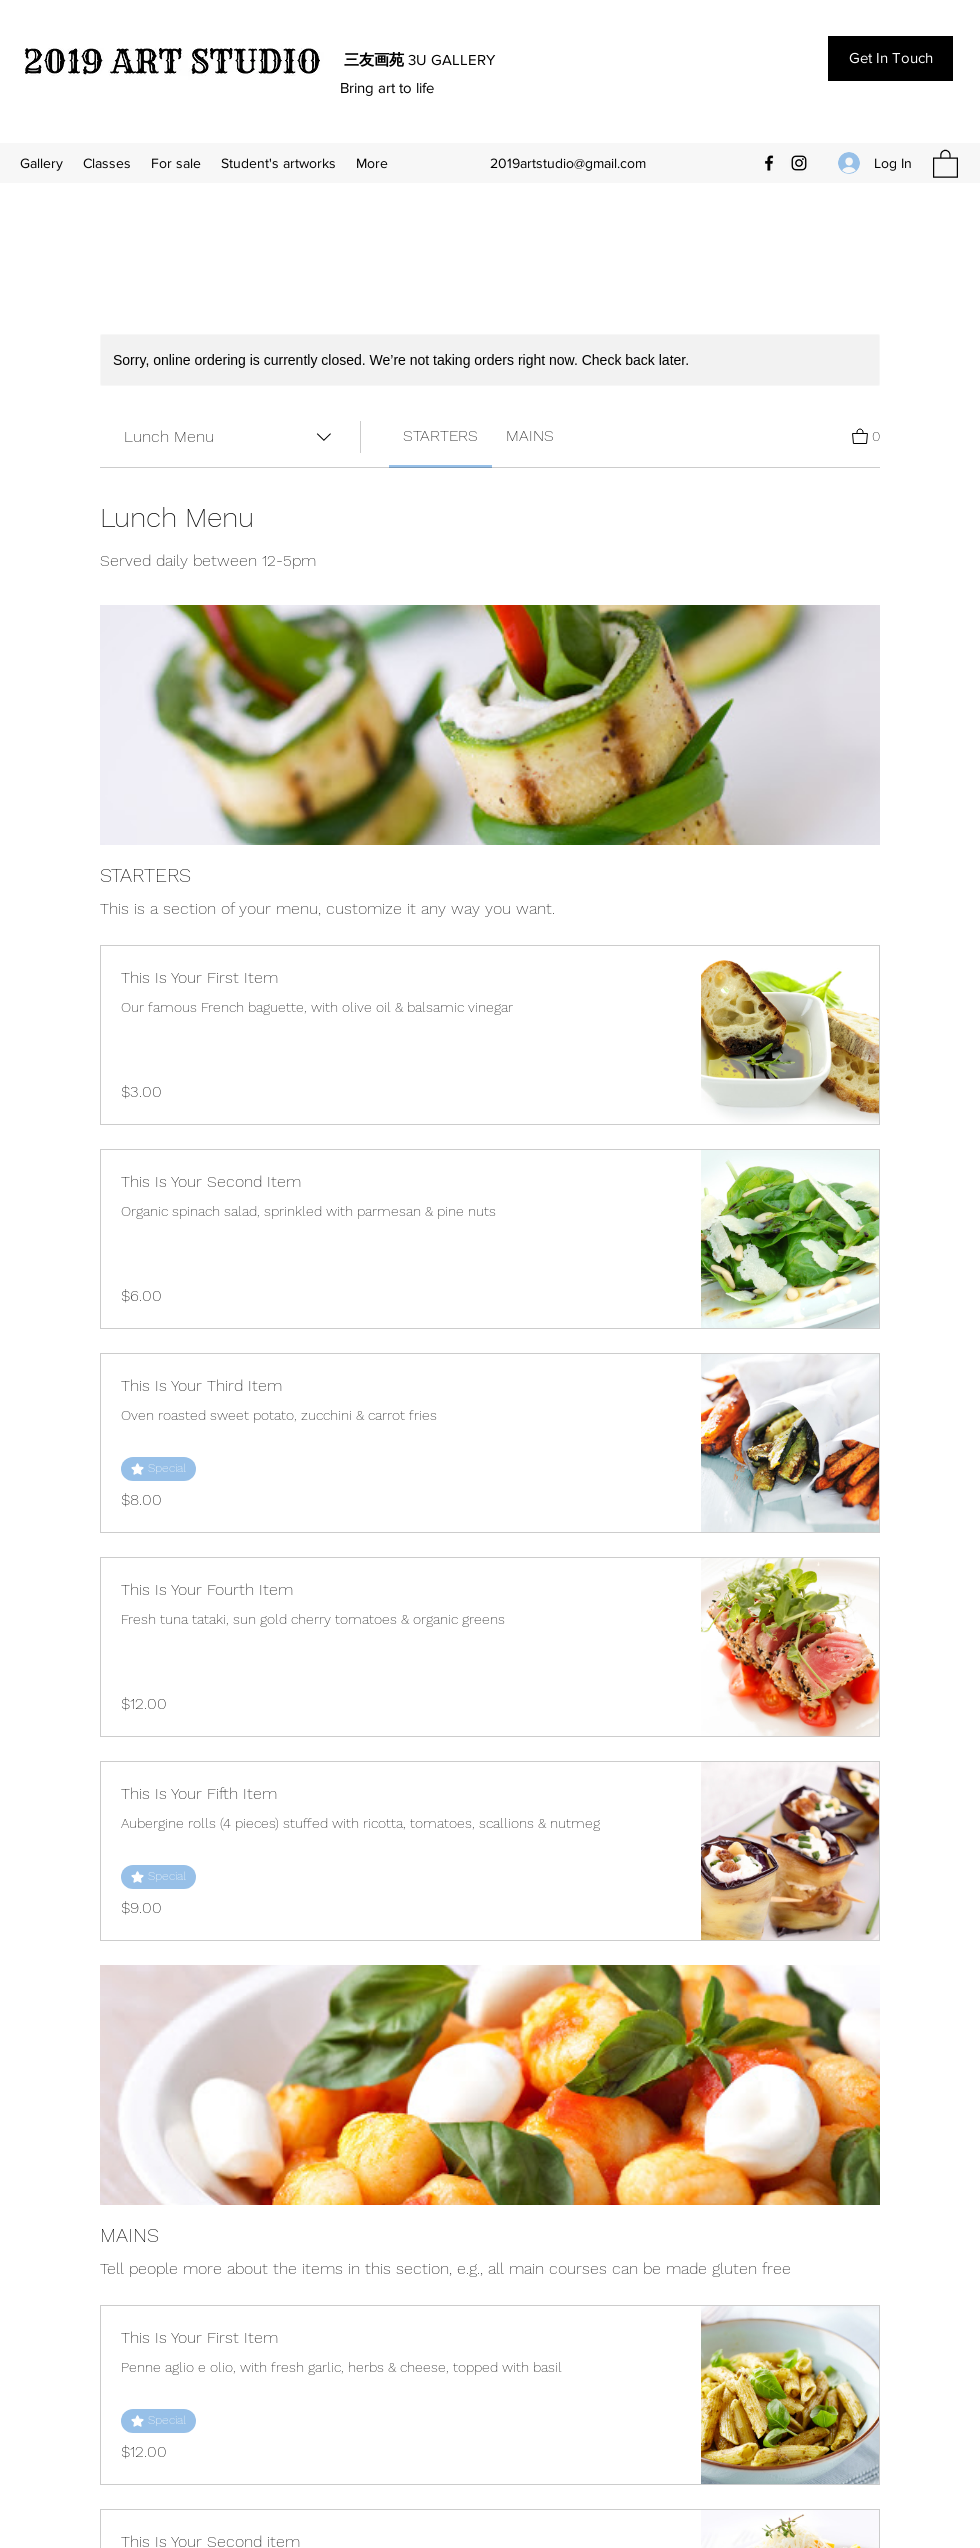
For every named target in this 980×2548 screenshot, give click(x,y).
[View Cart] (866, 434)
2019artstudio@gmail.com (568, 163)
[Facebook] (769, 163)
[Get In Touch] (890, 58)
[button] (945, 163)
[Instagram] (799, 163)
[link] (440, 435)
